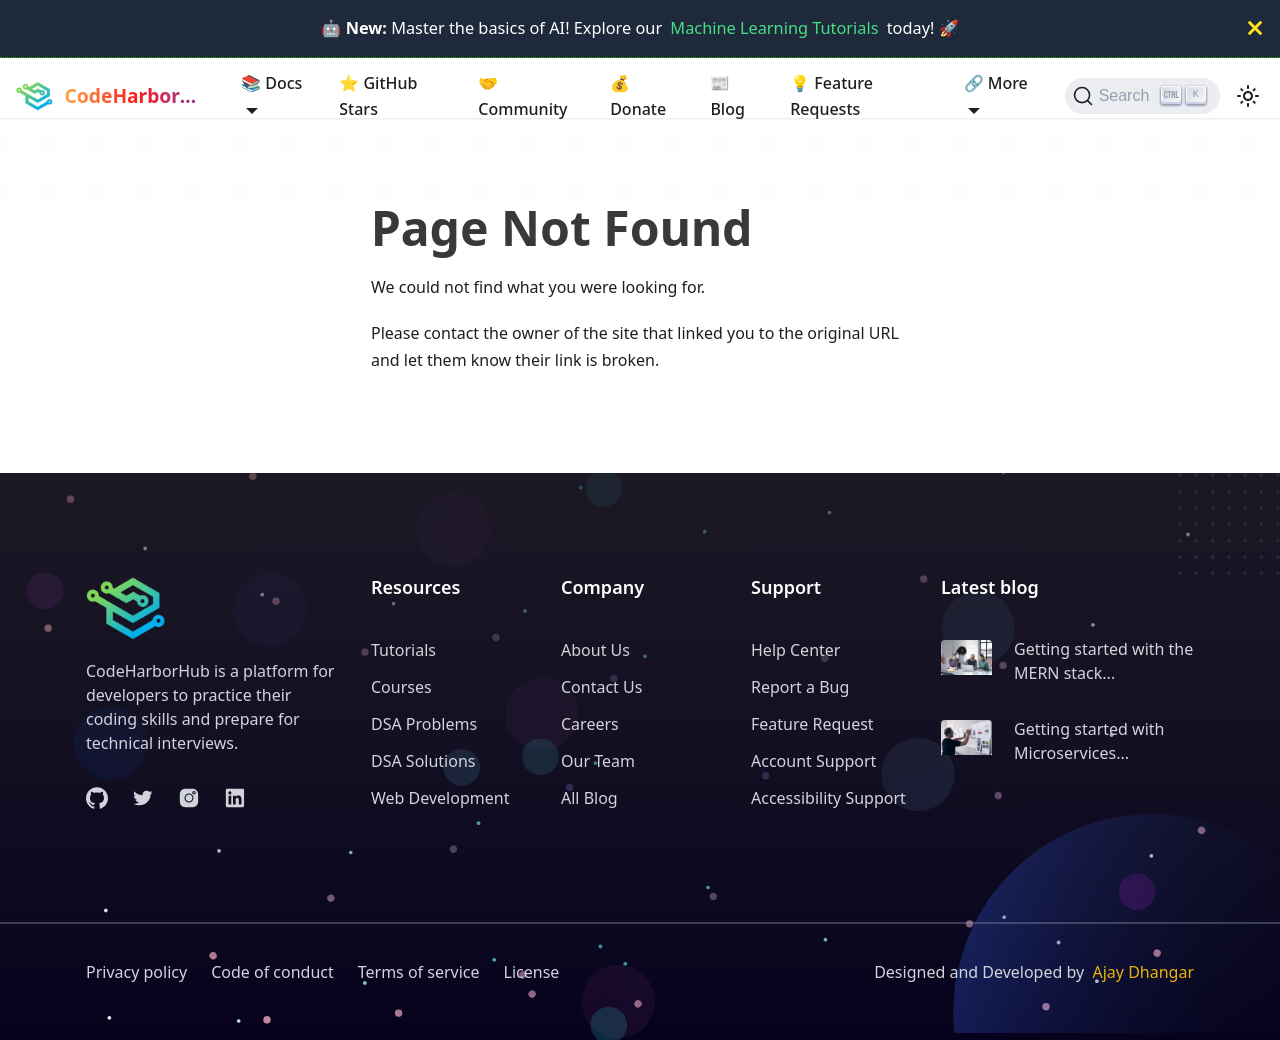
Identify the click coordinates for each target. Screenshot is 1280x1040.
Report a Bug (800, 687)
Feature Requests (831, 95)
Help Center (795, 650)
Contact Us (601, 687)
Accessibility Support (828, 798)
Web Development (440, 798)
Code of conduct (272, 972)
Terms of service (419, 972)
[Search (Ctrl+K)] (1142, 96)
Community (522, 95)
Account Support (813, 761)
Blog (727, 95)
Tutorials (403, 650)
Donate (638, 95)
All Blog (589, 798)
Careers (590, 724)
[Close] (1255, 28)
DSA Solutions (423, 761)
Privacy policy (136, 972)
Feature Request (812, 724)
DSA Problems (424, 724)
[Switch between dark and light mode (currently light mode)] (1248, 96)
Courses (401, 687)
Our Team (598, 761)
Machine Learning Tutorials (774, 28)
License (532, 972)
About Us (595, 650)
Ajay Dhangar (1143, 972)
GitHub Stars (378, 95)
